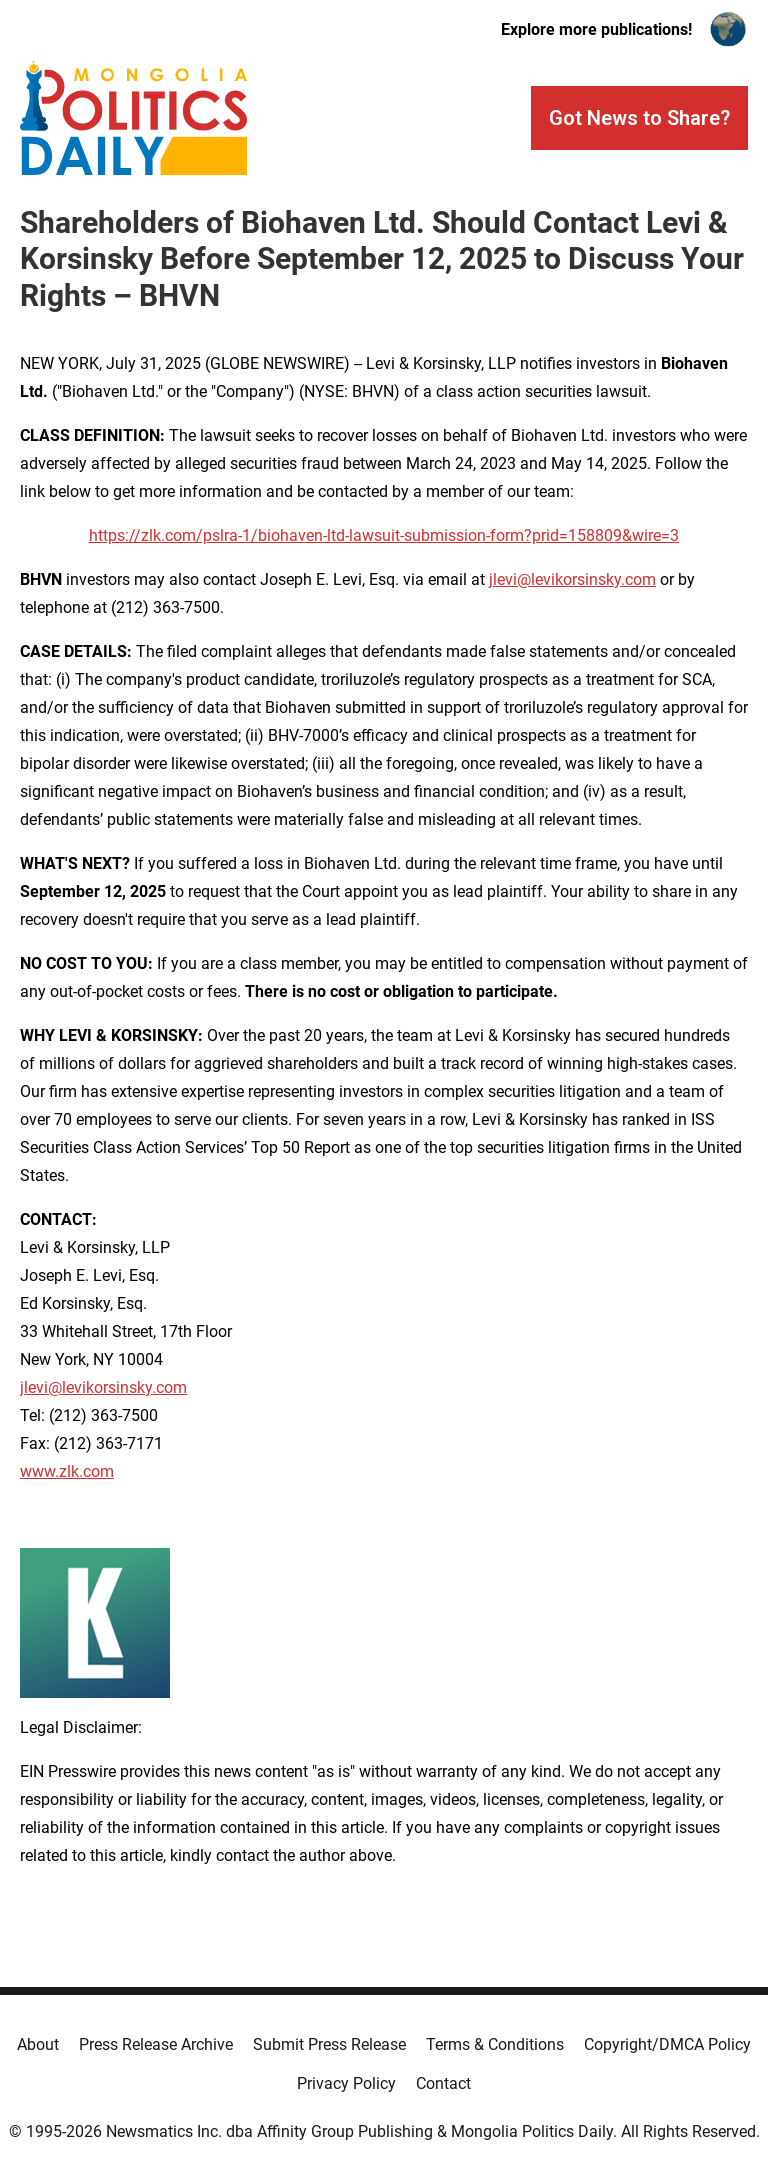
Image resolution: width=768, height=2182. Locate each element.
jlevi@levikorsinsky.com (572, 579)
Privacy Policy (346, 2083)
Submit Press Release (329, 2044)
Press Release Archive (156, 2044)
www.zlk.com (67, 1471)
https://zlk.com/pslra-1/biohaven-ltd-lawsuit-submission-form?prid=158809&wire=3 (384, 535)
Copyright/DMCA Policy (667, 2044)
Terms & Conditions (495, 2044)
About (38, 2044)
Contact (443, 2083)
